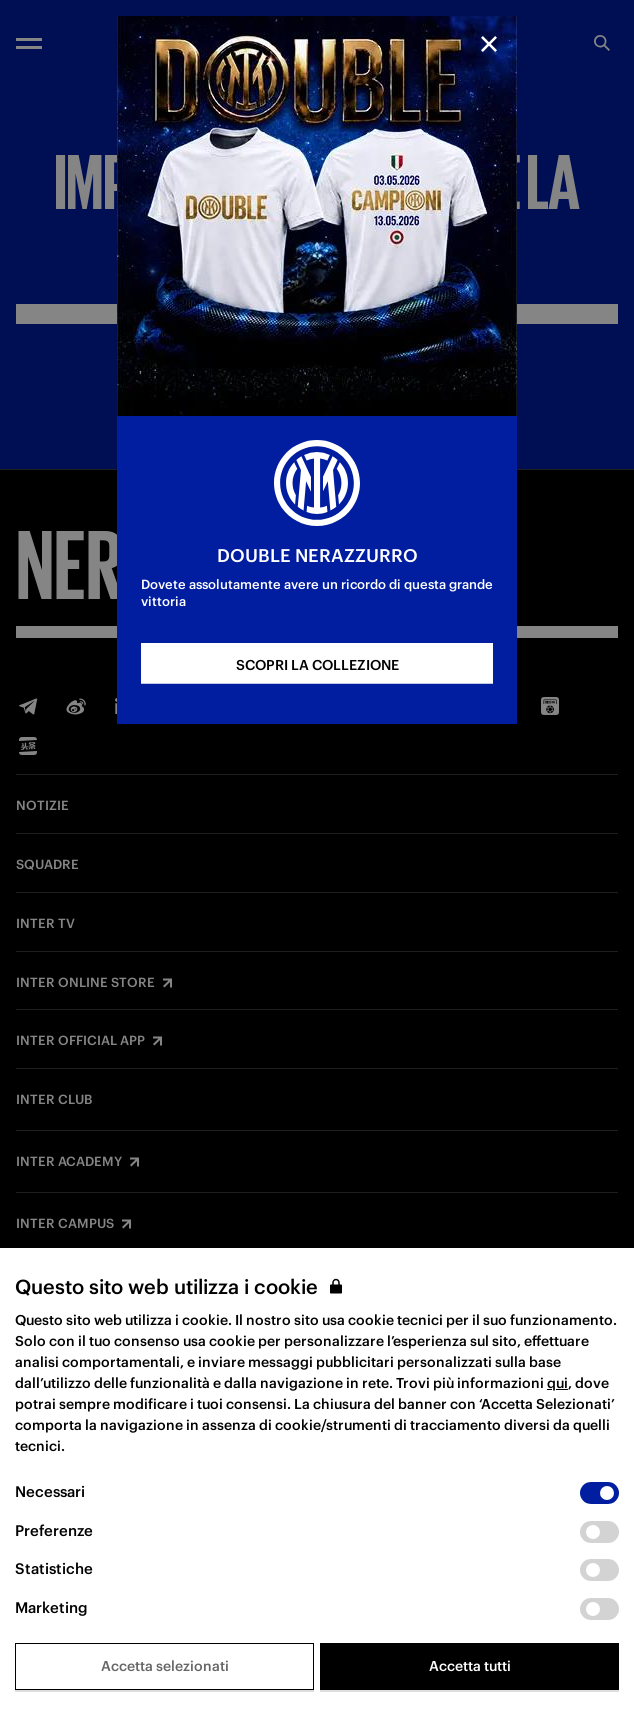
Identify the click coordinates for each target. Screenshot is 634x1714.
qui (557, 1383)
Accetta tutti (470, 1666)
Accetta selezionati (165, 1666)
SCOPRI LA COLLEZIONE (317, 665)
